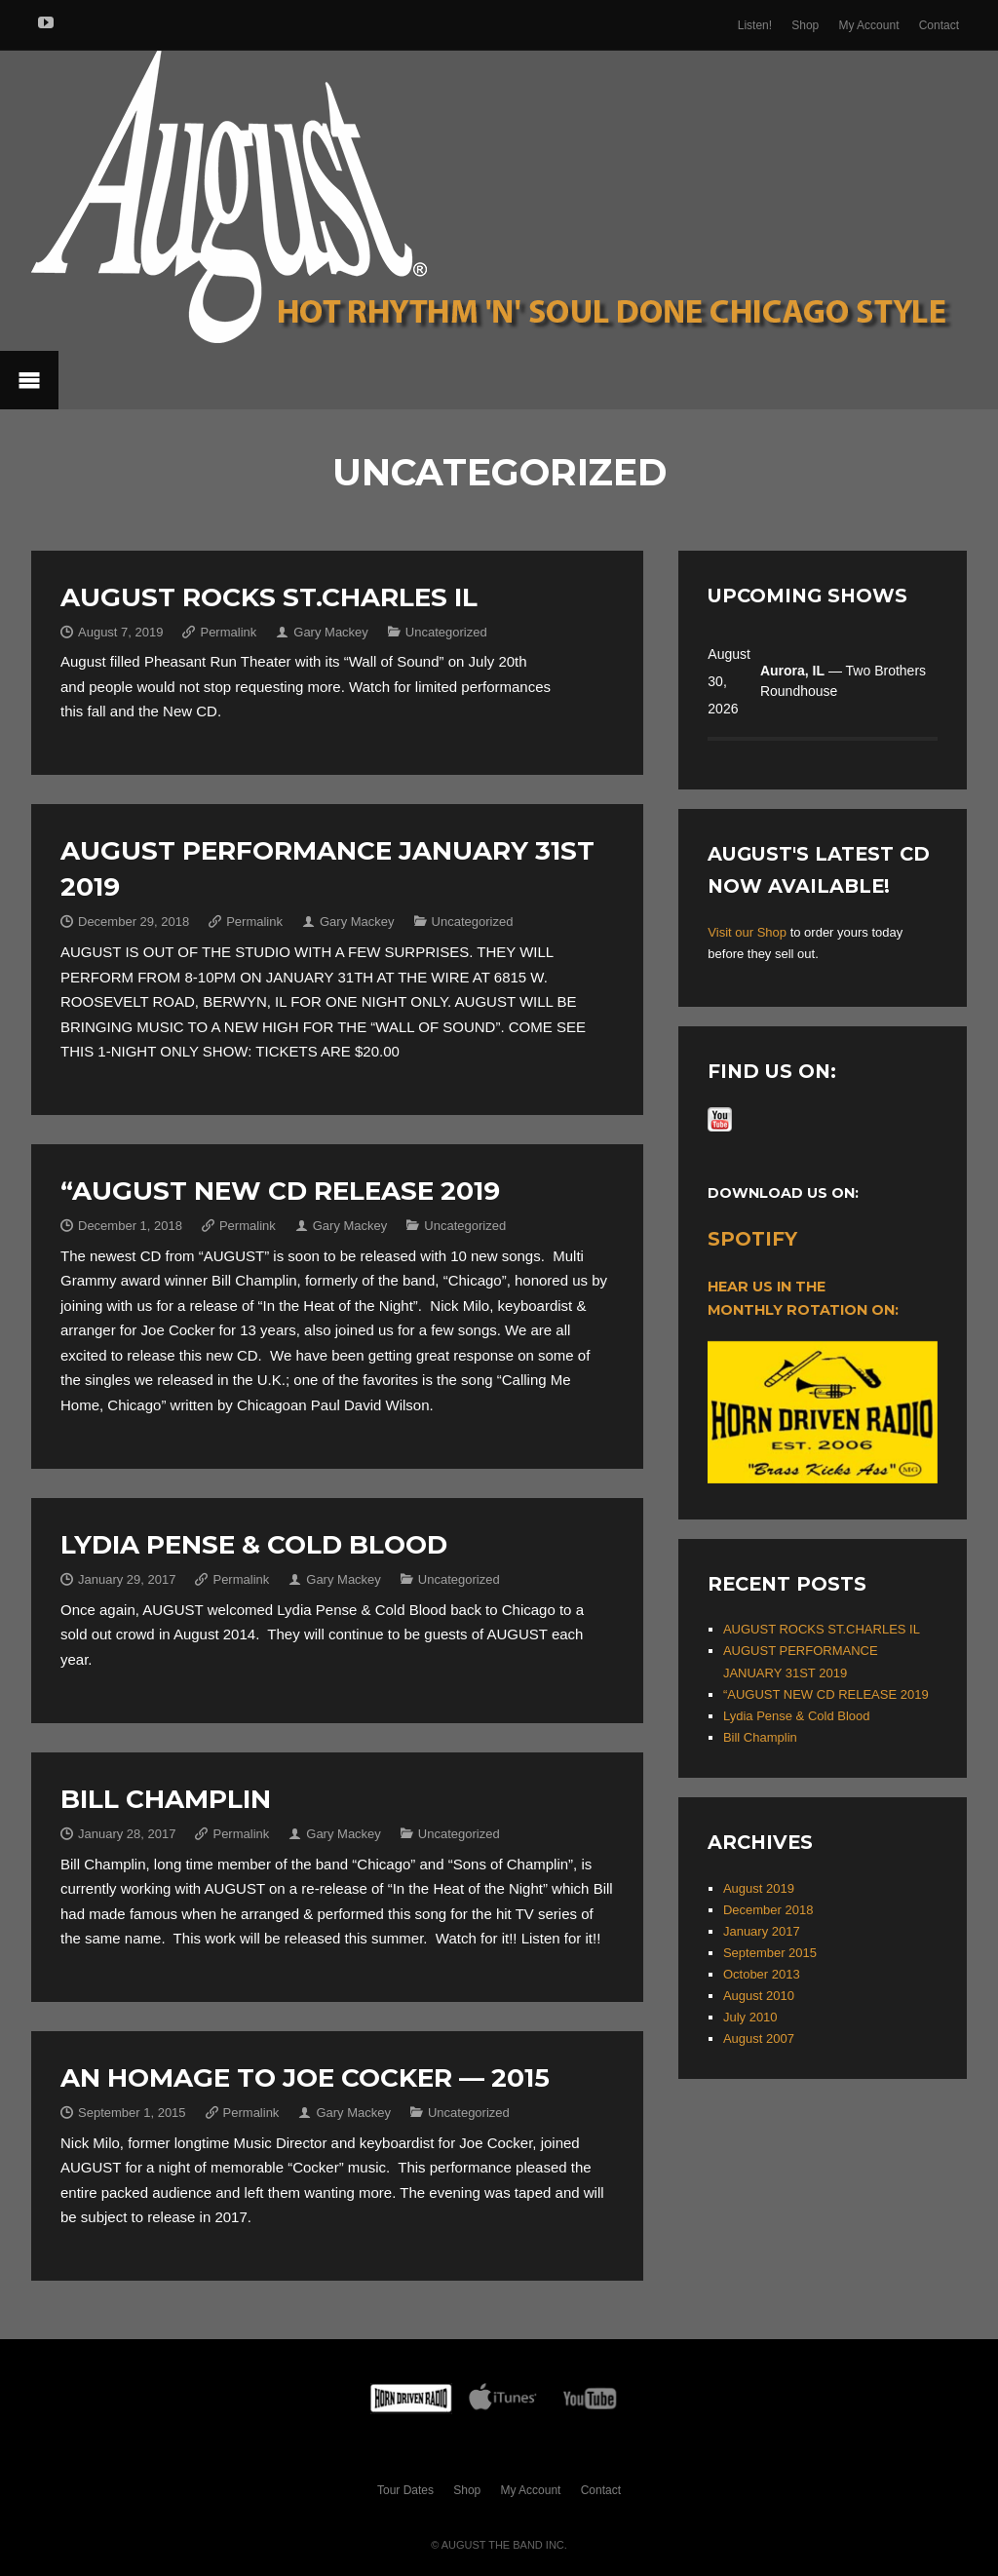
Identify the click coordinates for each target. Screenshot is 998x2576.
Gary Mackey (330, 632)
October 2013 (761, 1974)
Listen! (755, 25)
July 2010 (750, 2017)
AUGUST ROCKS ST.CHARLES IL (269, 597)
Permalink (228, 632)
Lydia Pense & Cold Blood (253, 1544)
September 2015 (770, 1952)
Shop (805, 25)
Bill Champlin (165, 1799)
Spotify (752, 1238)
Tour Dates (405, 2490)
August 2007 (758, 2038)
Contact (939, 25)
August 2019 (758, 1888)
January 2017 (761, 1931)
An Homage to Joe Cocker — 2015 (305, 2078)
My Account (868, 25)
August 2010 (758, 1995)
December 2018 (768, 1910)
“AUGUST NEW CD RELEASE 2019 (280, 1191)
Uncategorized (446, 632)
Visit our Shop (747, 932)
